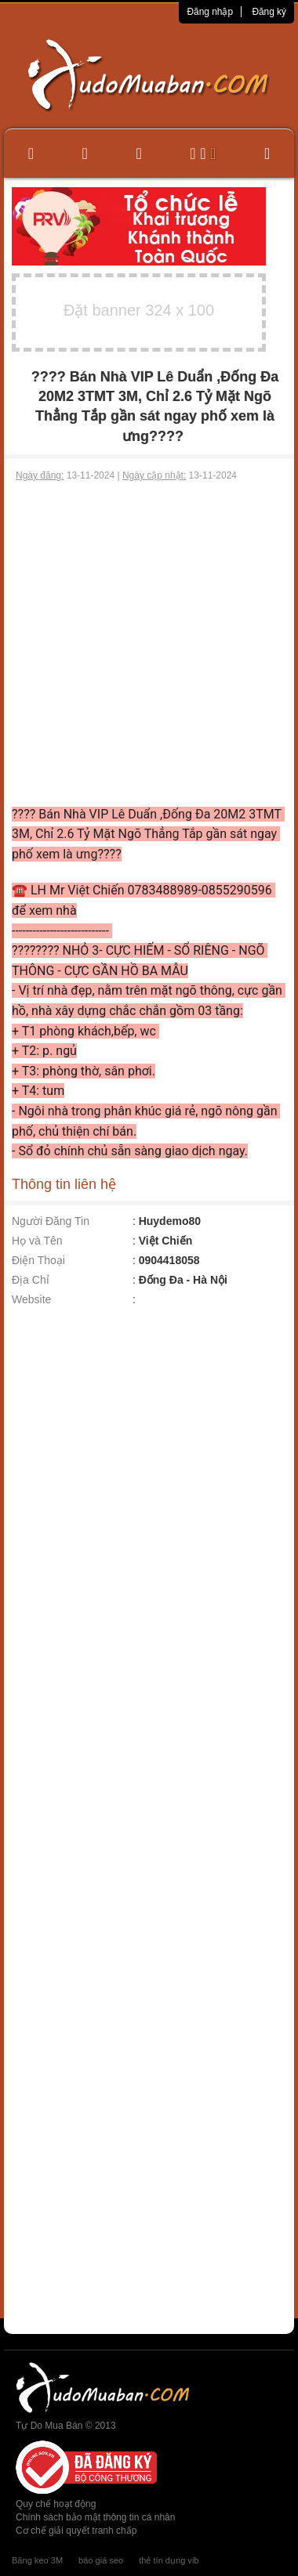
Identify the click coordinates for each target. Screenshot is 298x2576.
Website (31, 1299)
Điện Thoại (38, 1260)
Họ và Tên (37, 1240)
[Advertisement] (147, 643)
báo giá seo (100, 2560)
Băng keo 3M (37, 2560)
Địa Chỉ (30, 1280)
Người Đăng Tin (50, 1221)
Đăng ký (269, 11)
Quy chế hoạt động (56, 2503)
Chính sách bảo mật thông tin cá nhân (95, 2517)
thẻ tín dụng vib (168, 2560)
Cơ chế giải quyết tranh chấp (76, 2530)
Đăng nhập (210, 11)
